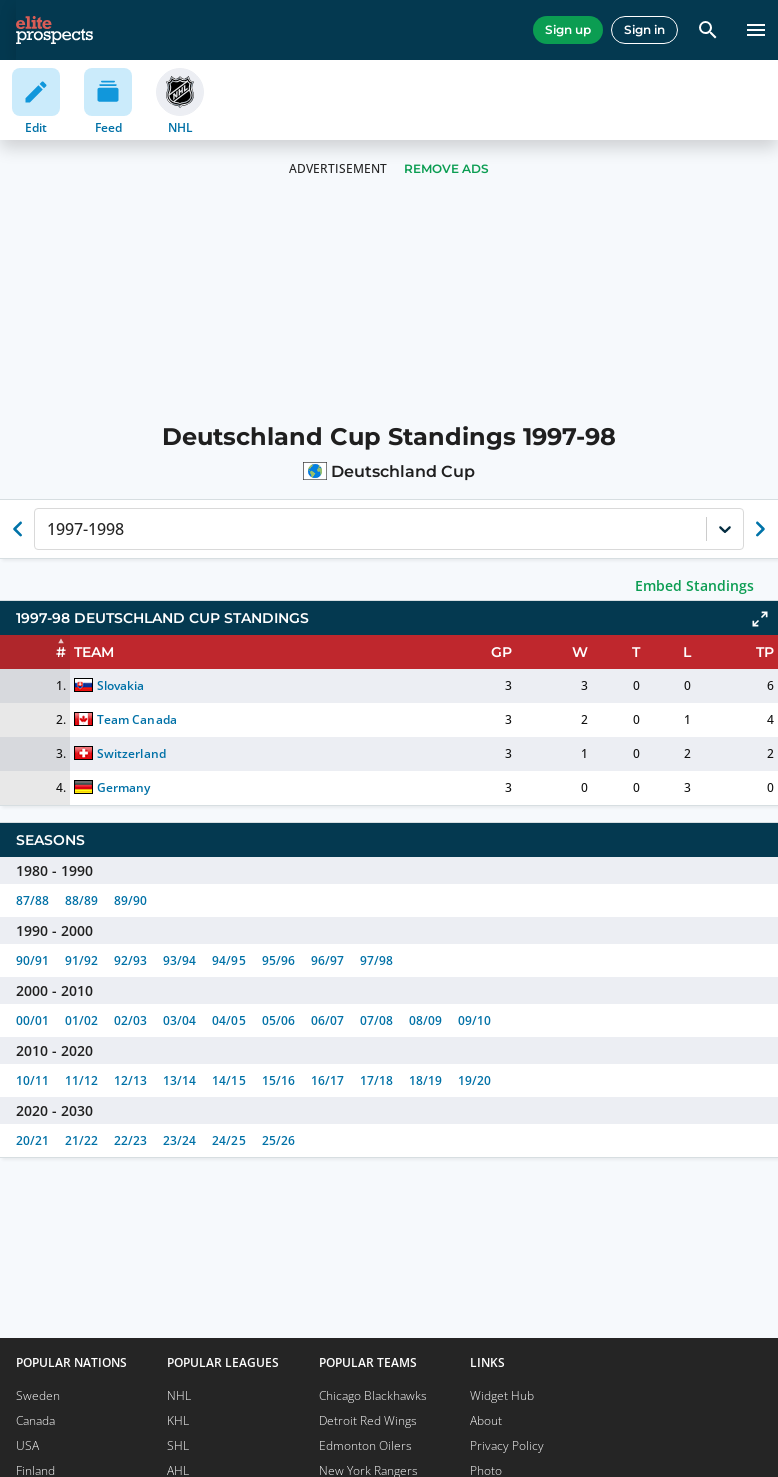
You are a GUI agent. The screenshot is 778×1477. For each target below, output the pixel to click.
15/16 (278, 1080)
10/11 (32, 1080)
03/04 (179, 1020)
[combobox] (49, 529)
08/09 (425, 1020)
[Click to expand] (760, 619)
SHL (178, 1445)
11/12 (81, 1080)
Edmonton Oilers (365, 1445)
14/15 (228, 1080)
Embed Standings (694, 585)
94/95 (228, 960)
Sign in (644, 29)
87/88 (32, 900)
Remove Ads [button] (446, 168)
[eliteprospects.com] (54, 30)
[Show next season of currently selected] (760, 529)
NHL (179, 1395)
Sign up (568, 29)
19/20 (474, 1080)
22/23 (130, 1140)
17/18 (376, 1080)
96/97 (327, 960)
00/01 (32, 1020)
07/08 (376, 1020)
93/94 (179, 960)
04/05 (228, 1020)
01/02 (81, 1020)
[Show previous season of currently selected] (18, 529)
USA (27, 1445)
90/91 (32, 960)
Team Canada (136, 719)
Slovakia (120, 685)
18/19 (425, 1080)
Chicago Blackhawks (373, 1395)
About (486, 1420)
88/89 (81, 900)
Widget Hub (502, 1395)
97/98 (376, 960)
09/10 (474, 1020)
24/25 (228, 1140)
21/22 (81, 1140)
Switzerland (131, 753)
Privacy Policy (507, 1445)
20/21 (32, 1140)
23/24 (179, 1140)
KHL (178, 1420)
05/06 (278, 1020)
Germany (123, 787)
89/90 (130, 900)
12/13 (130, 1080)
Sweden (38, 1395)
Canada (35, 1420)
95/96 (278, 960)
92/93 (130, 960)
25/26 (278, 1140)
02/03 (130, 1020)
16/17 (327, 1080)
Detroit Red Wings (368, 1420)
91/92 (81, 960)
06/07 (327, 1020)
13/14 (179, 1080)
